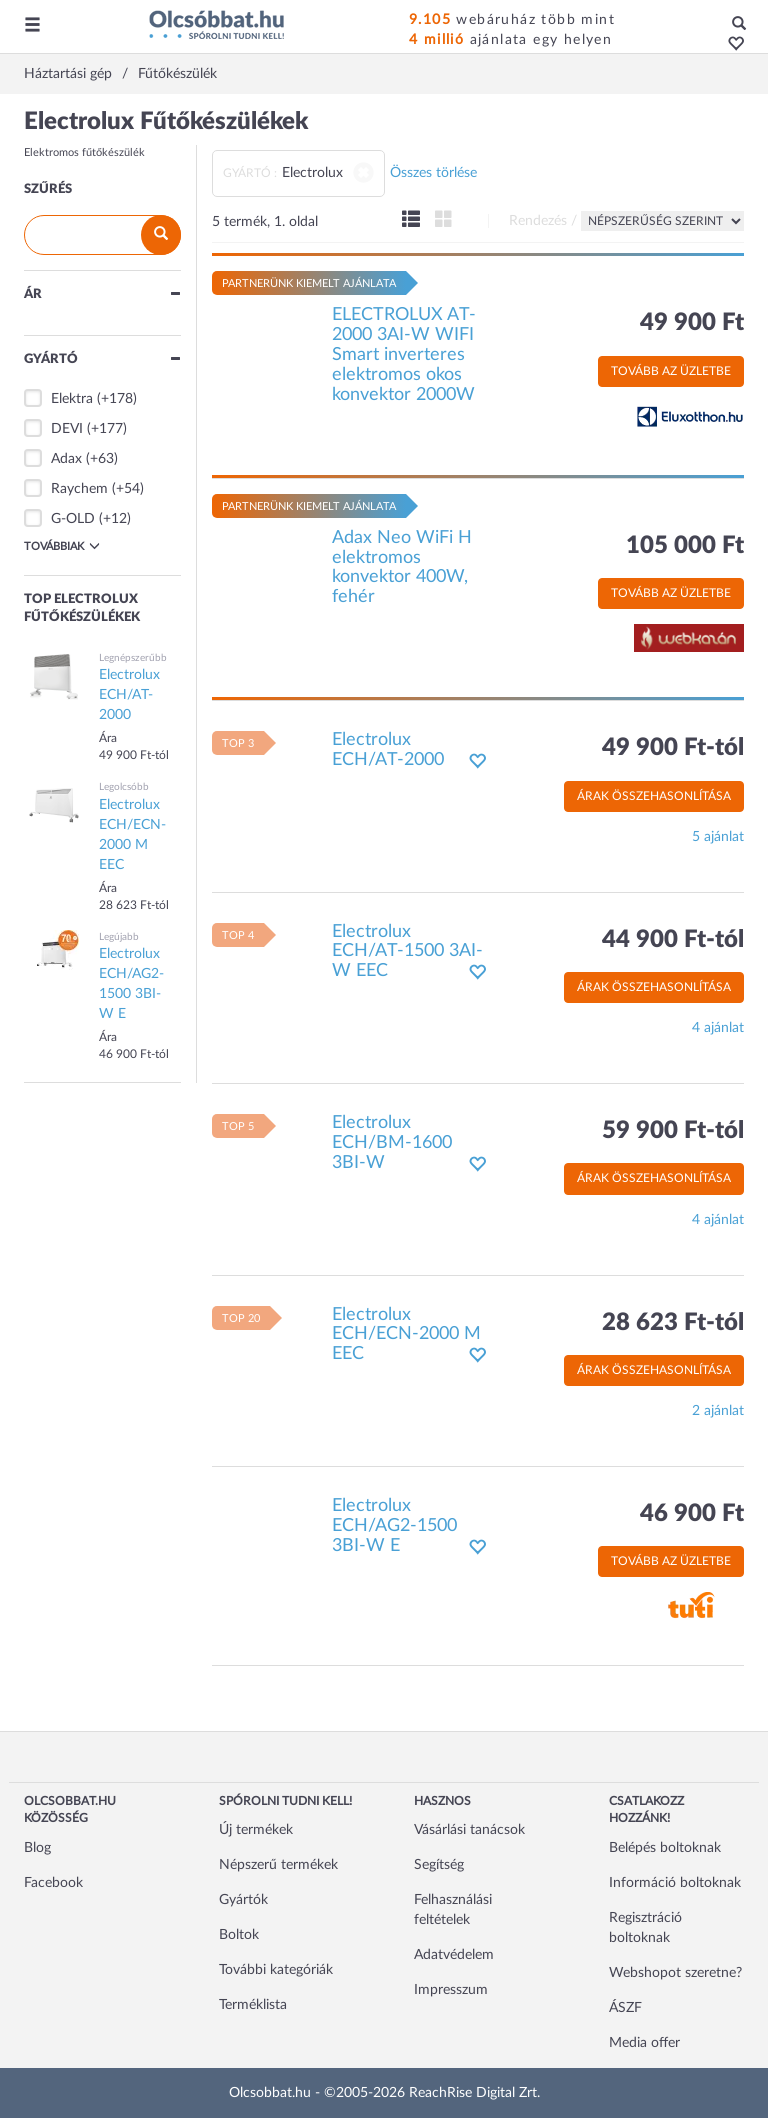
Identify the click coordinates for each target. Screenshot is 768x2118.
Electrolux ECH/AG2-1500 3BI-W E (394, 1526)
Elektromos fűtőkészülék (84, 152)
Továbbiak (62, 546)
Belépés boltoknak (665, 1848)
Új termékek (256, 1830)
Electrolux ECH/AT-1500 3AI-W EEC (407, 952)
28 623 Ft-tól (673, 1323)
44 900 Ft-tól (673, 940)
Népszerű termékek (278, 1865)
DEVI (67, 429)
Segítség (439, 1865)
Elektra (72, 399)
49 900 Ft (692, 323)
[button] (730, 45)
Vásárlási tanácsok (469, 1830)
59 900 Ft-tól (673, 1131)
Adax (66, 459)
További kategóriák (276, 1970)
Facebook (53, 1883)
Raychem (79, 489)
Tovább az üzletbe (671, 371)
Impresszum (451, 1990)
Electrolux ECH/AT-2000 (388, 750)
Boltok (239, 1935)
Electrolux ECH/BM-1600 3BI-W (392, 1143)
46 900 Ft (692, 1514)
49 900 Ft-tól (673, 748)
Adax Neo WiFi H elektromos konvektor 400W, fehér (402, 567)
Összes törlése (433, 173)
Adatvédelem (454, 1955)
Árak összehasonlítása (654, 796)
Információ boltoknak (675, 1883)
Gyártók (243, 1900)
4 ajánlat (718, 1028)
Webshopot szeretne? (675, 1973)
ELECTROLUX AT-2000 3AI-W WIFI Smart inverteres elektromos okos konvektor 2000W (404, 354)
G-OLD (73, 519)
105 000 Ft (685, 546)
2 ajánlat (718, 1411)
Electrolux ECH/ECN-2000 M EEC (406, 1335)
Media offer (644, 2043)
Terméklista (253, 2005)
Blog (37, 1848)
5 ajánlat (718, 837)
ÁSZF (625, 2008)
